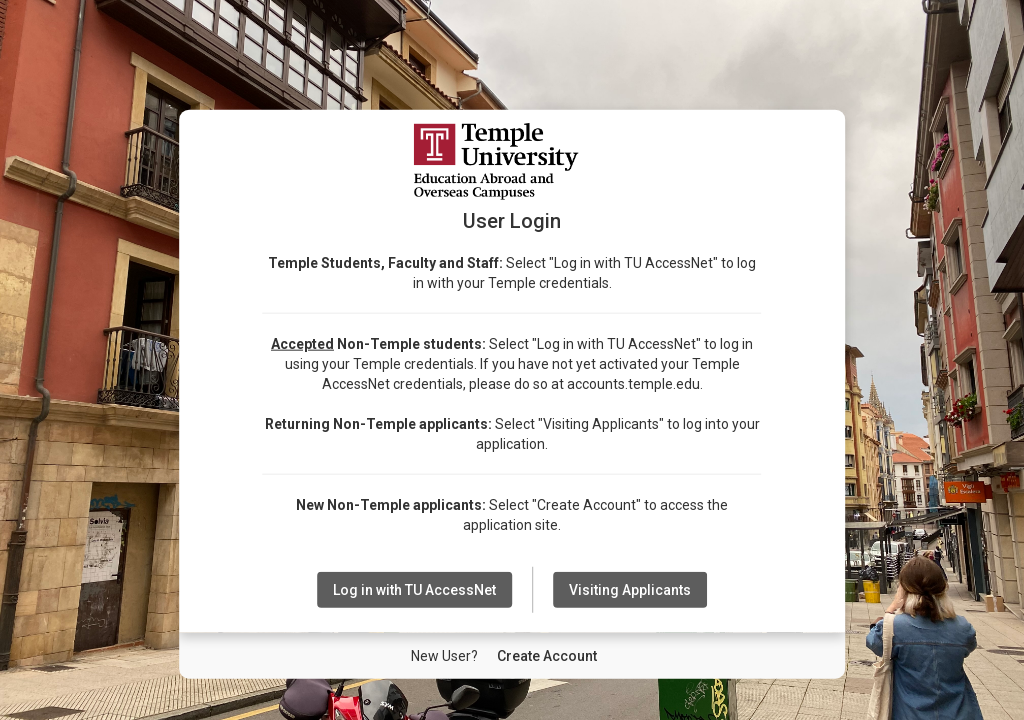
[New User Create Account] (547, 656)
